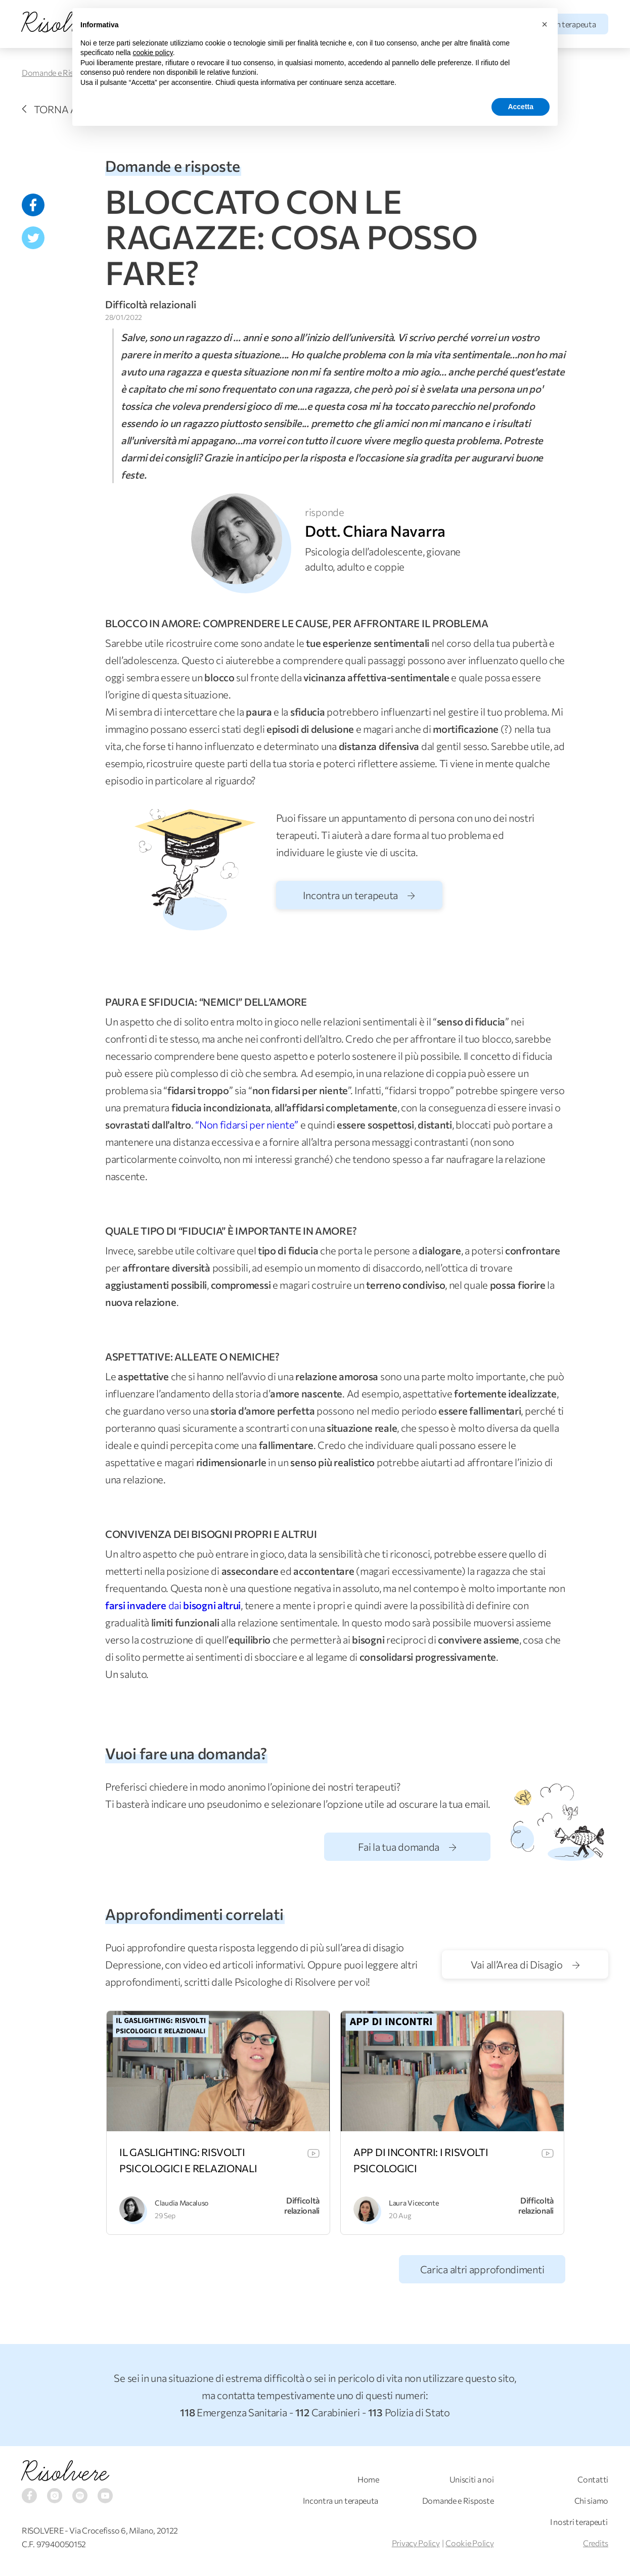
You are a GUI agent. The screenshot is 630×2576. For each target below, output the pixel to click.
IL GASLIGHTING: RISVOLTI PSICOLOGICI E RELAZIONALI (188, 2160)
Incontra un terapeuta (359, 895)
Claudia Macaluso (181, 2202)
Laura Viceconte (414, 2202)
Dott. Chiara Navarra (375, 530)
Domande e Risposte (58, 72)
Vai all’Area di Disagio (525, 1964)
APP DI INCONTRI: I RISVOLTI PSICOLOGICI (420, 2160)
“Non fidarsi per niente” (246, 1124)
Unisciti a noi (471, 2479)
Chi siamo (591, 2500)
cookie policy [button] (153, 53)
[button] (544, 24)
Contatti (592, 2479)
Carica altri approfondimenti (482, 2269)
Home (368, 2479)
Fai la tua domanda (407, 1847)
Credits (595, 2543)
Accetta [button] (520, 107)
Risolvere (65, 2472)
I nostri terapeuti (579, 2521)
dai (173, 1605)
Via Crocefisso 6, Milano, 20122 (123, 2530)
